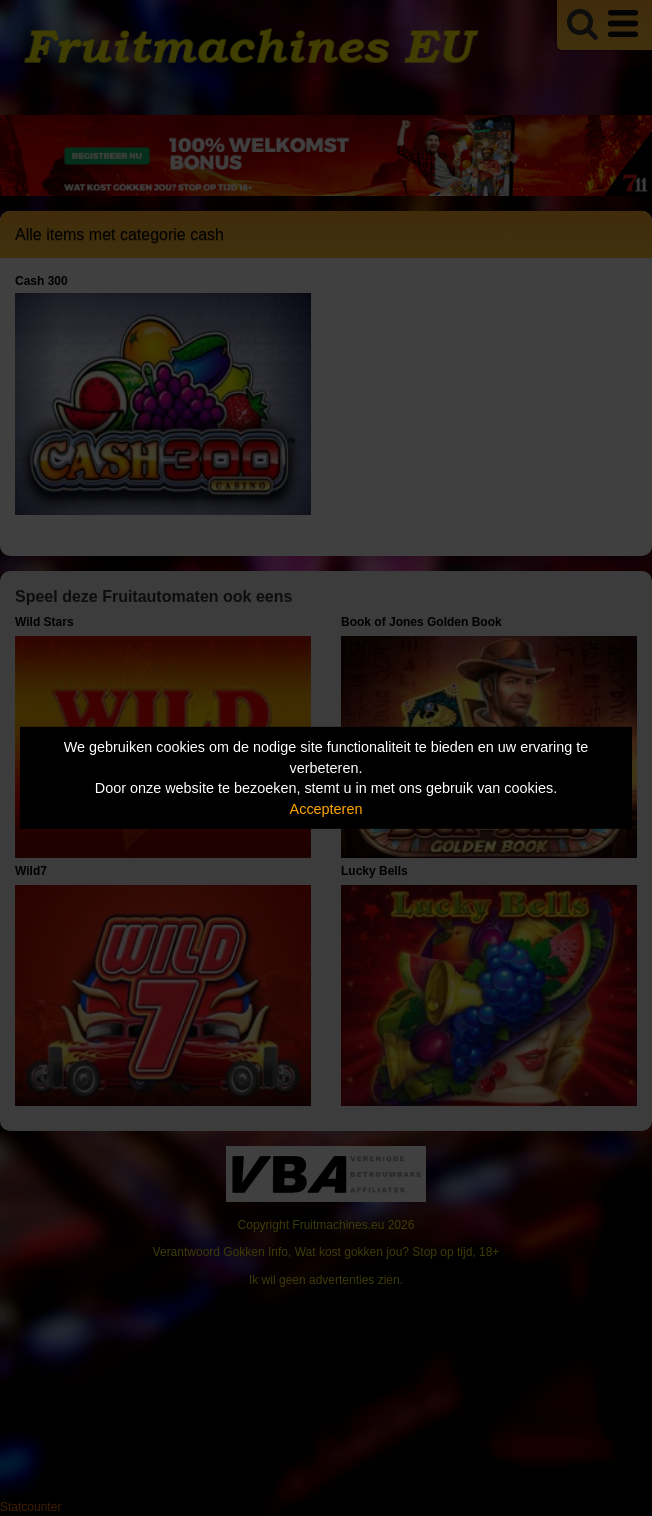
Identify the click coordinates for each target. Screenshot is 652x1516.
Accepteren (326, 809)
